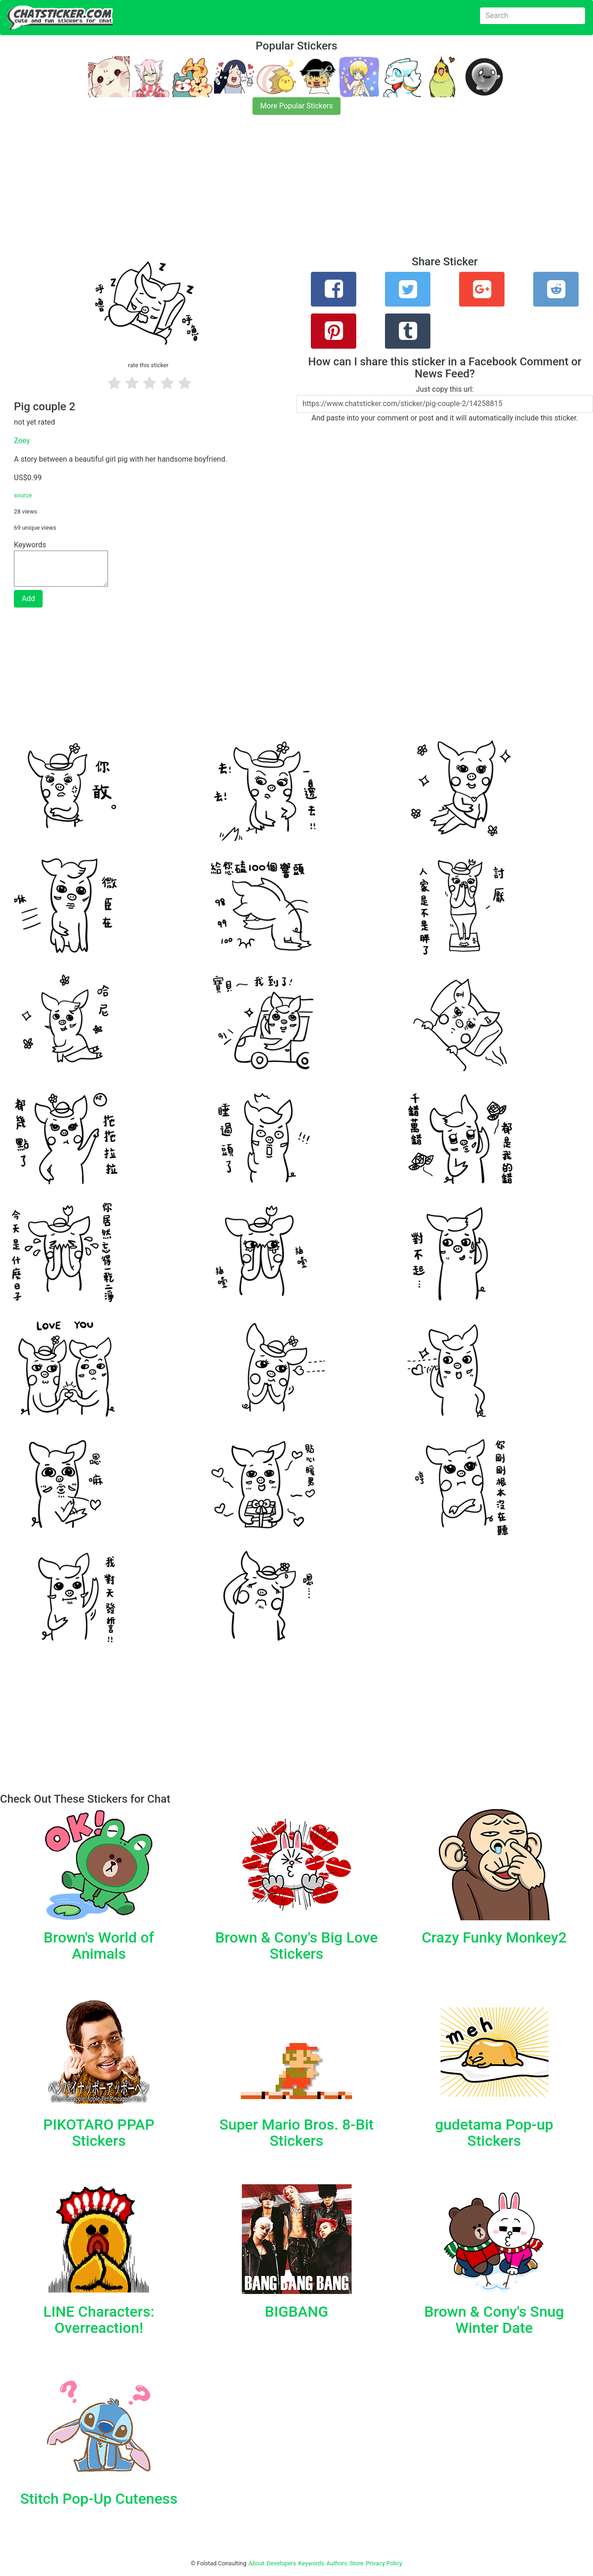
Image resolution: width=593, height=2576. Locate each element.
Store (356, 2563)
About (257, 2563)
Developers (281, 2563)
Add (28, 598)
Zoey (22, 440)
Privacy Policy (384, 2563)
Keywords (311, 2563)
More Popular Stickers (296, 105)
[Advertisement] (278, 191)
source (23, 495)
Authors (337, 2563)
